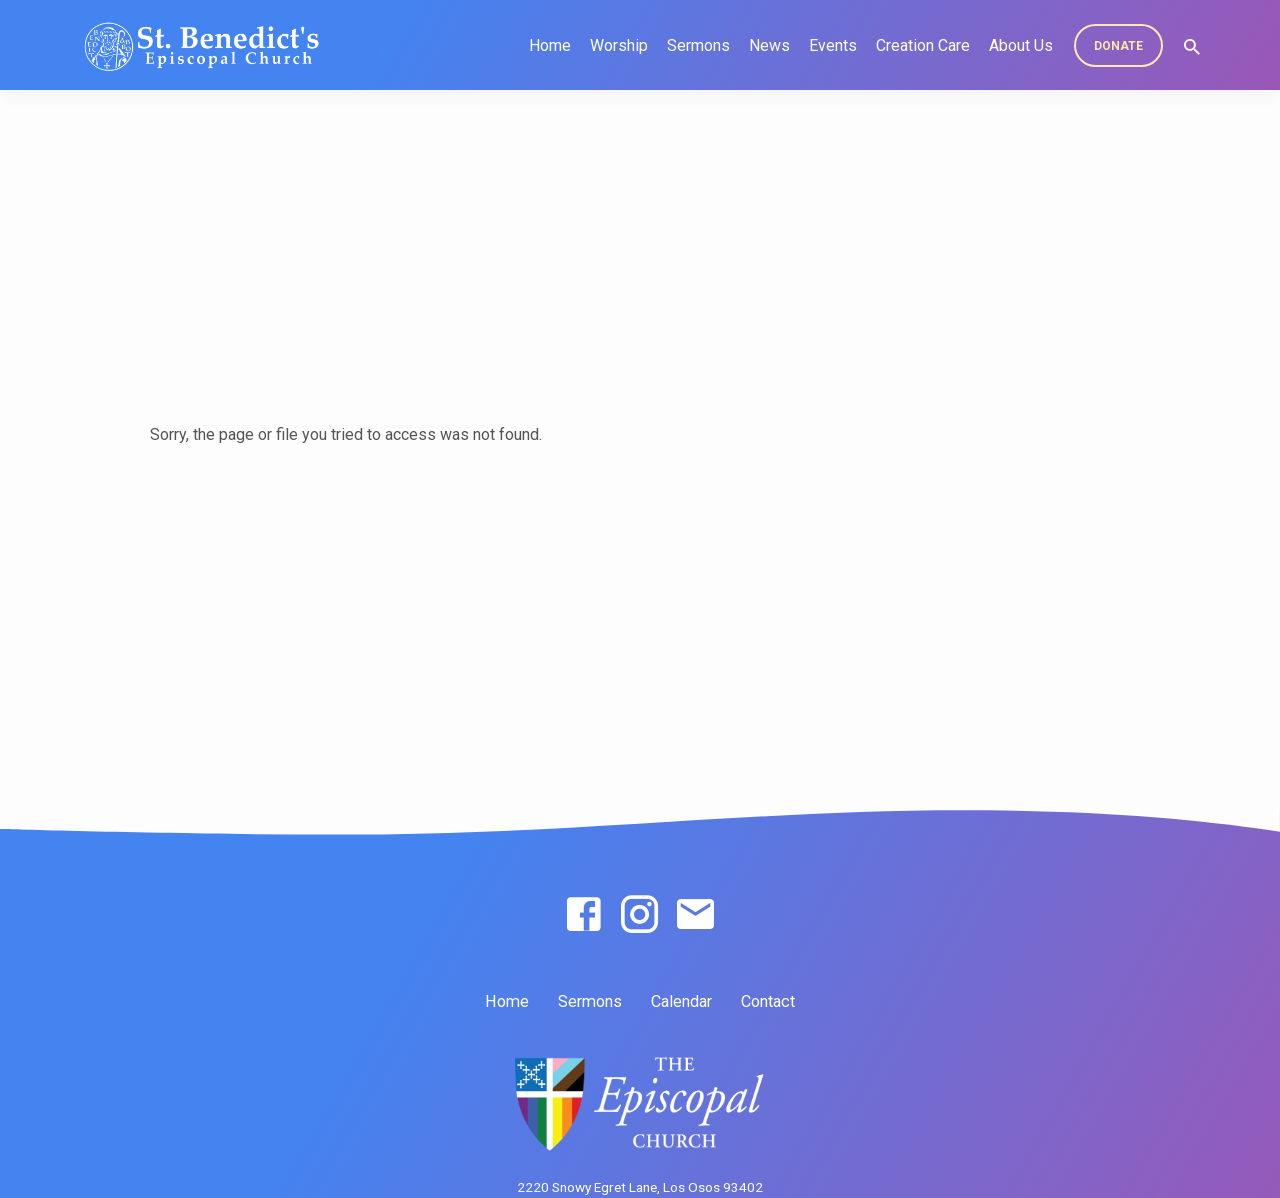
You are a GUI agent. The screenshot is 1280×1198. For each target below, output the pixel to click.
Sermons (698, 45)
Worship (619, 45)
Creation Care (923, 45)
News (769, 45)
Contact (768, 1001)
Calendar (681, 1001)
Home (550, 45)
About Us (1021, 45)
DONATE (1118, 46)
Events (833, 45)
